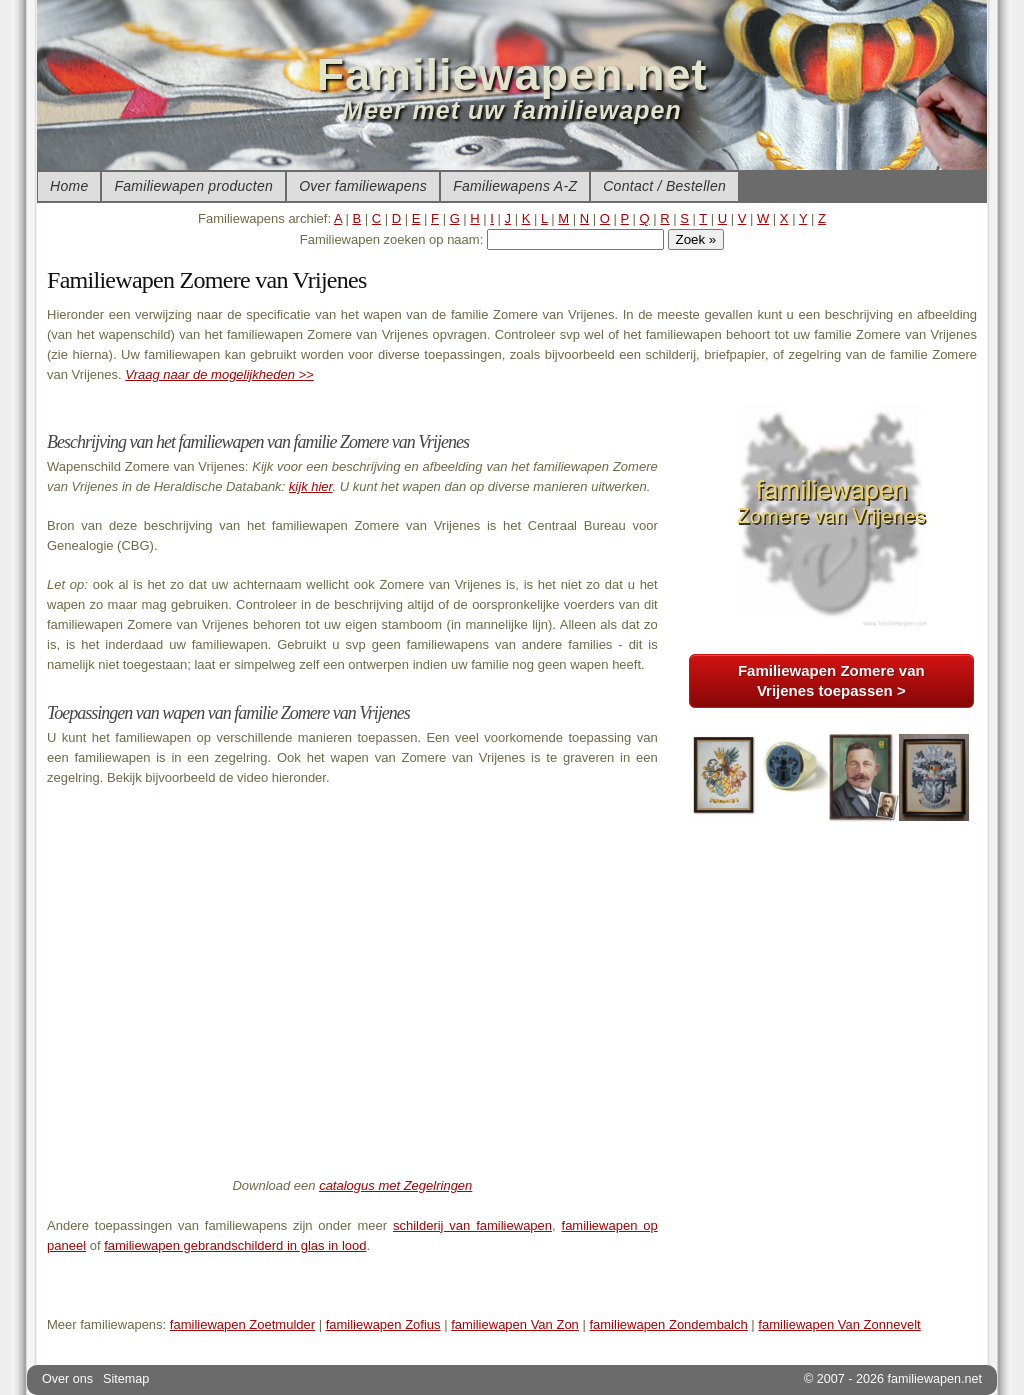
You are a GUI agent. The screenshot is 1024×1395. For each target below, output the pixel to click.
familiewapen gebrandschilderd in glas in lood (235, 1245)
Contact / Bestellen (664, 186)
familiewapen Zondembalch (668, 1324)
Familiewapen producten (193, 186)
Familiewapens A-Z (515, 186)
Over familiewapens (363, 186)
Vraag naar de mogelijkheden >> (219, 374)
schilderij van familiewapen (472, 1225)
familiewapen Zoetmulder (242, 1324)
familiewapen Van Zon (515, 1324)
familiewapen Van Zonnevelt (839, 1324)
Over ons (67, 1379)
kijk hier (311, 486)
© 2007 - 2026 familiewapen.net (893, 1379)
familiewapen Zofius (383, 1324)
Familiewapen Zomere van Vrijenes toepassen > (831, 680)
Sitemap (126, 1379)
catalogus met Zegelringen (395, 1185)
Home (69, 186)
